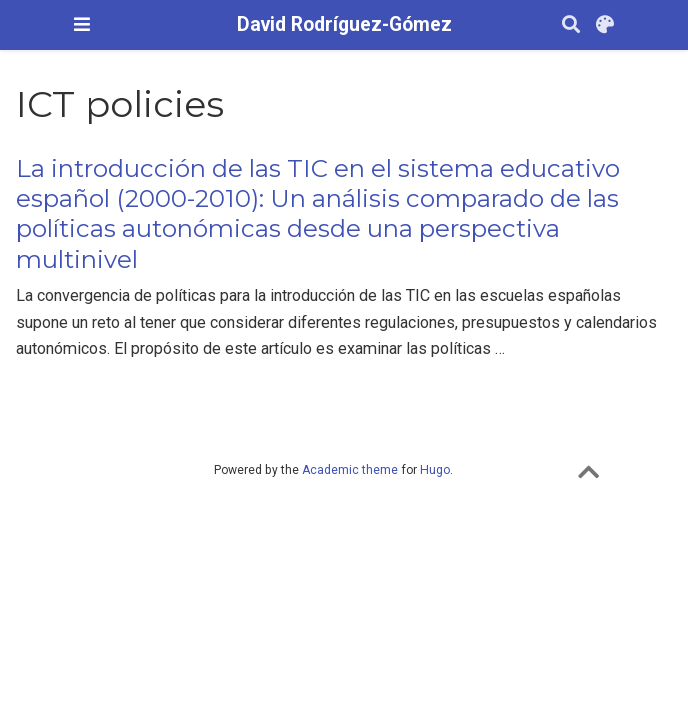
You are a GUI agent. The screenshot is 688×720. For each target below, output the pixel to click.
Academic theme (350, 470)
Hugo (435, 470)
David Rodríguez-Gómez (344, 24)
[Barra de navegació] (82, 24)
